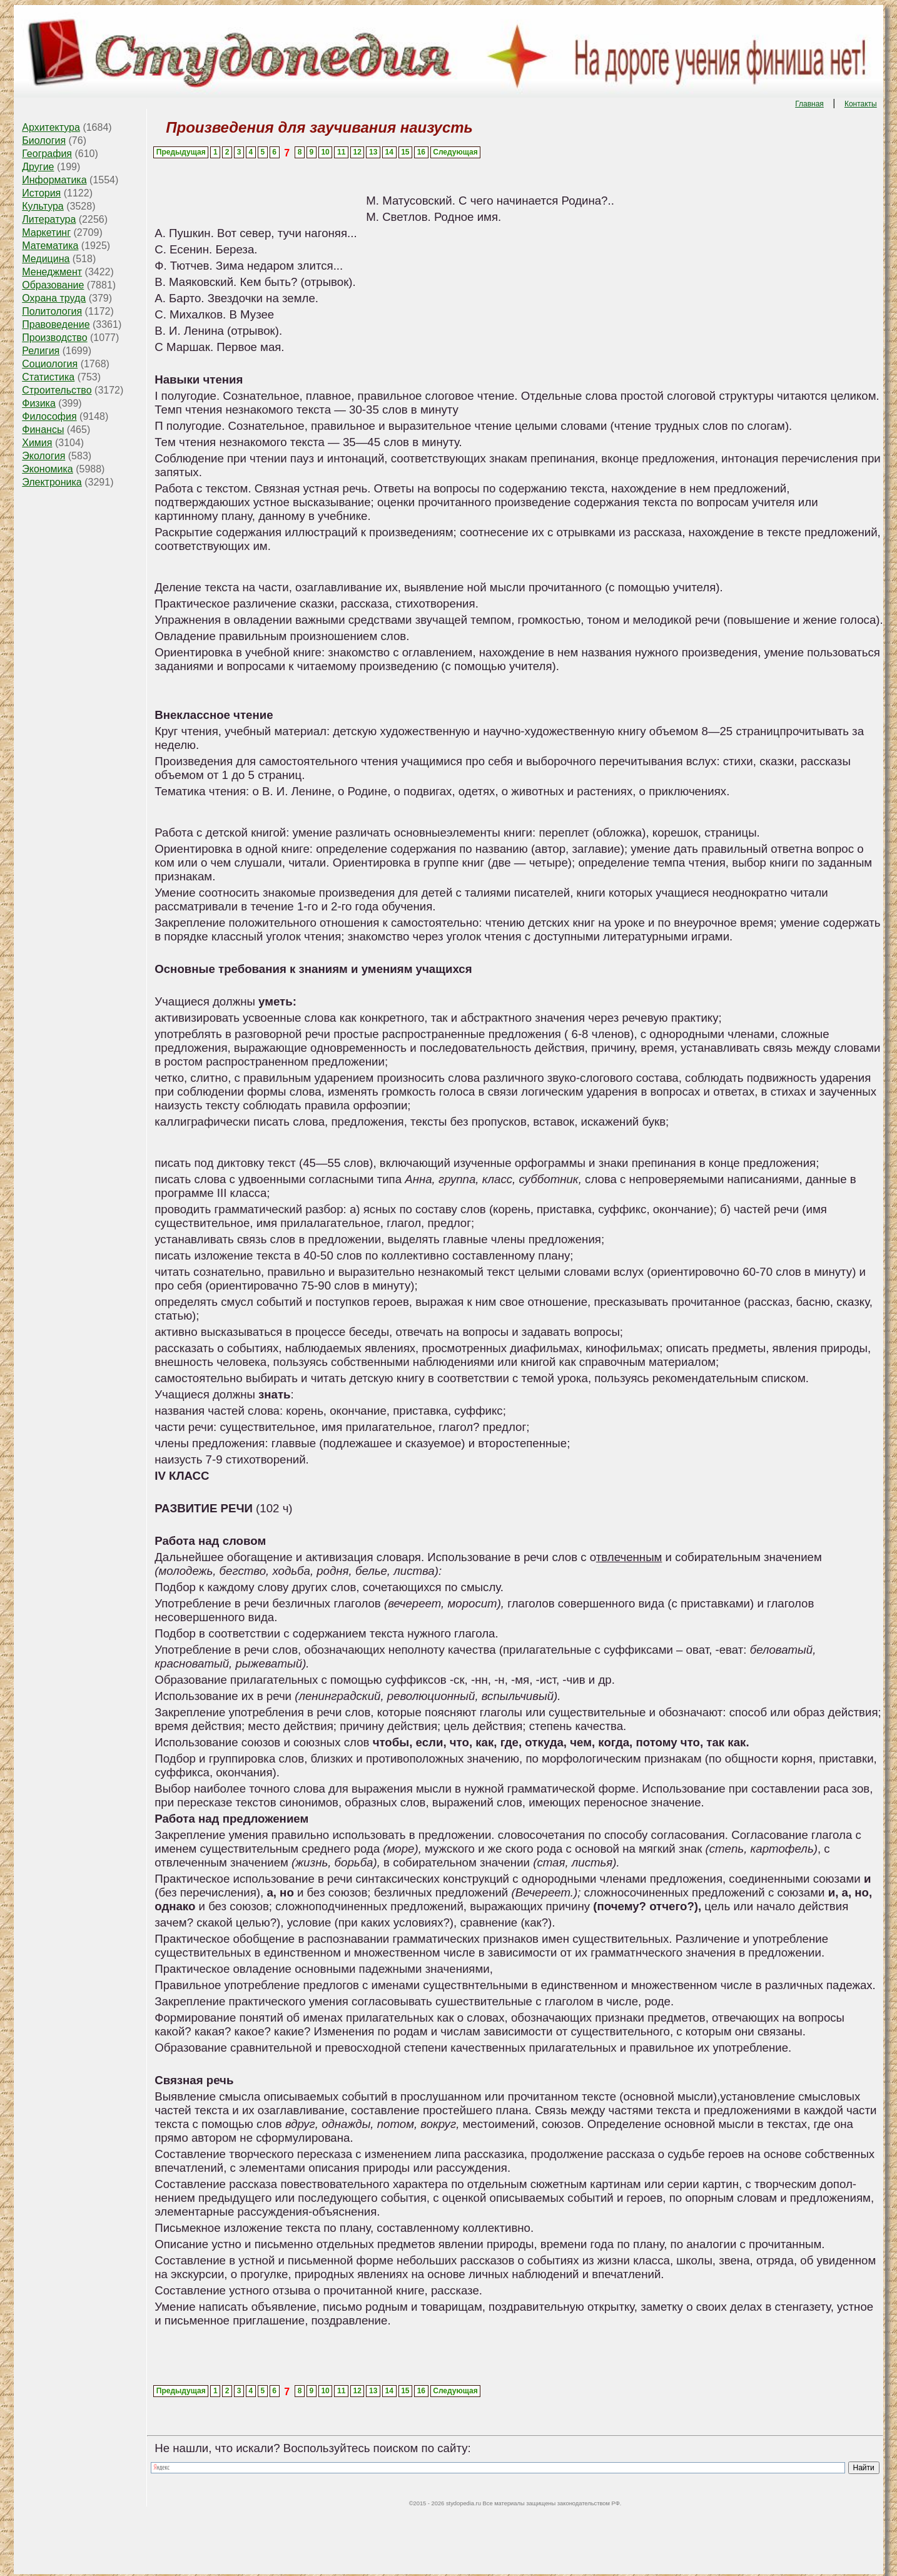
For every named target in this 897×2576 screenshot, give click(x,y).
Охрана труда (54, 298)
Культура (43, 206)
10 (325, 152)
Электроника (52, 482)
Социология (50, 364)
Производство (54, 337)
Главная (809, 103)
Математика (50, 245)
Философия (49, 416)
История (41, 193)
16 (421, 152)
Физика (39, 403)
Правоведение (55, 324)
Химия (37, 442)
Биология (44, 140)
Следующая (455, 152)
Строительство (56, 390)
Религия (40, 350)
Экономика (47, 469)
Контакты (860, 103)
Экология (43, 456)
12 (357, 152)
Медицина (45, 258)
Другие (38, 166)
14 (389, 152)
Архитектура (51, 127)
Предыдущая (181, 152)
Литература (49, 219)
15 (405, 152)
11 (341, 152)
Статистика (48, 377)
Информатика (54, 180)
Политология (52, 311)
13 (373, 152)
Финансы (43, 429)
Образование (53, 285)
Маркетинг (46, 232)
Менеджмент (52, 272)
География (47, 153)
